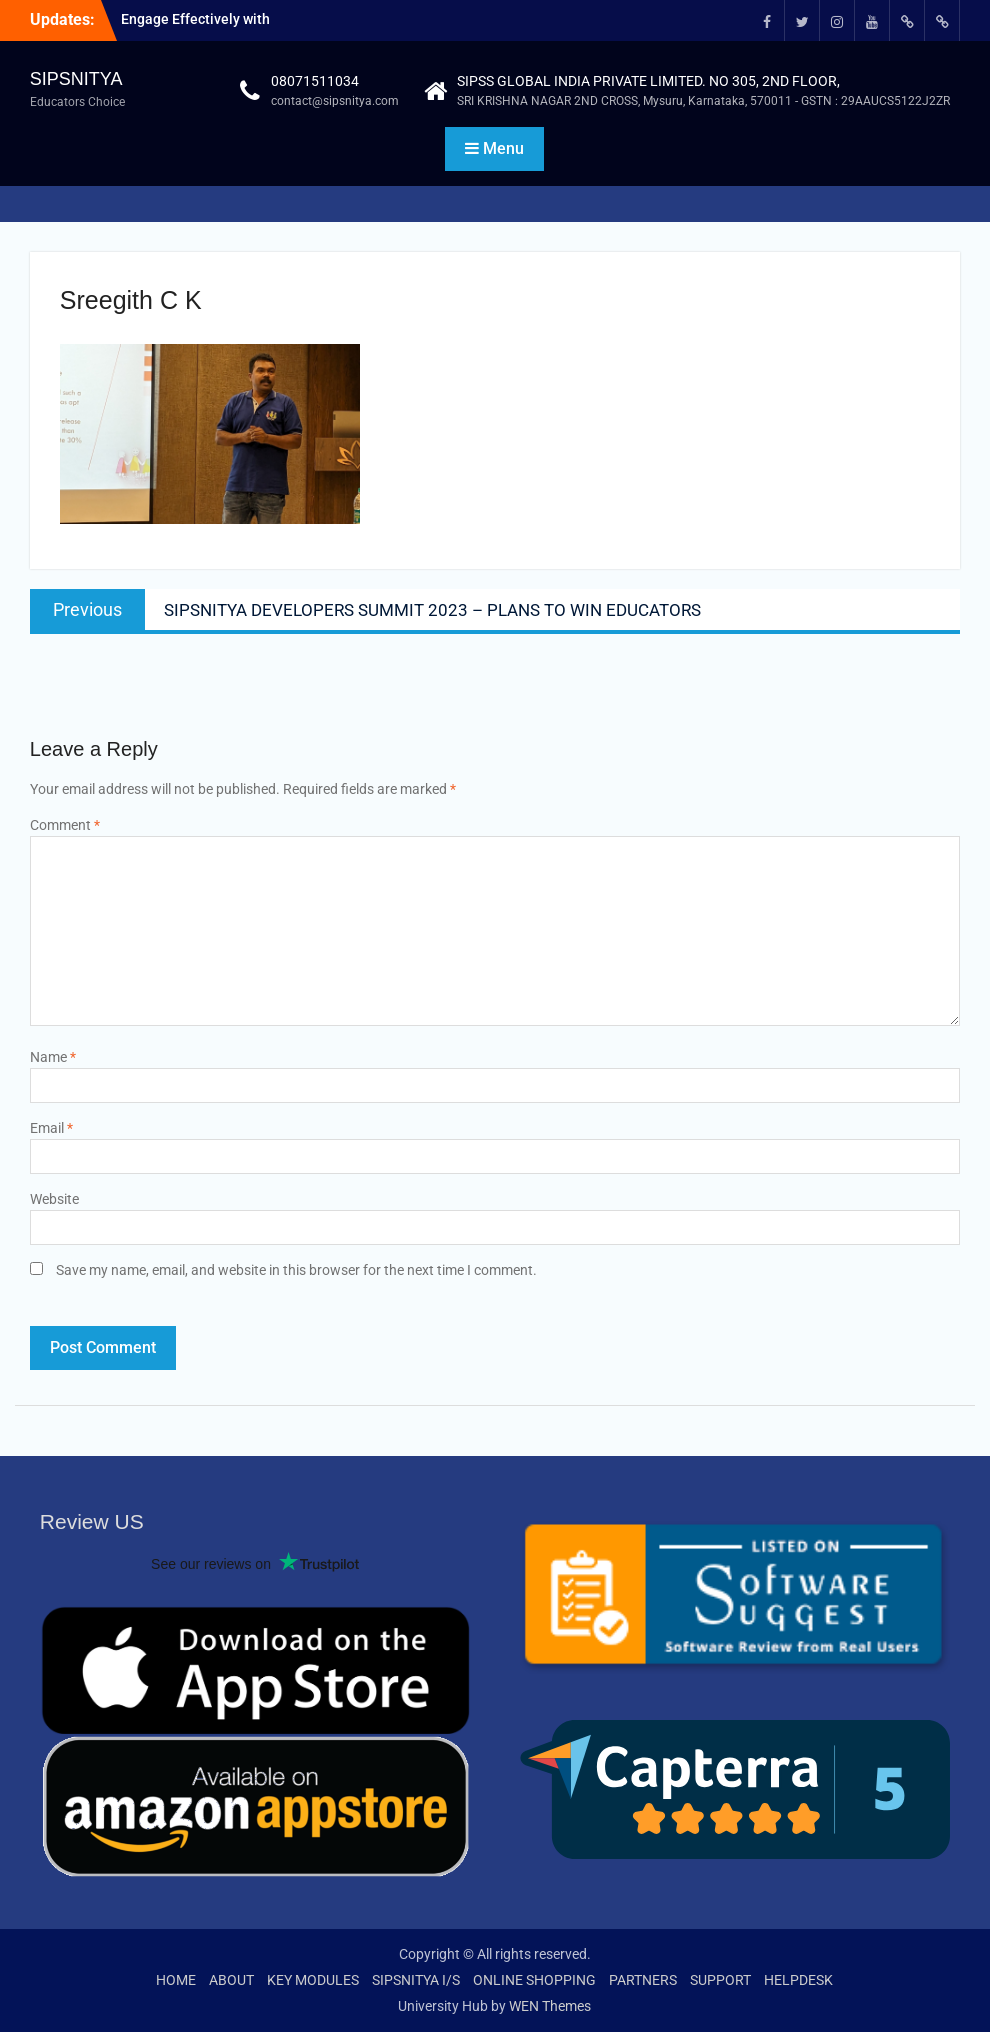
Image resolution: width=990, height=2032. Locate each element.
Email (51, 1128)
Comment (65, 825)
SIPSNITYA (76, 79)
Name (53, 1057)
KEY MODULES (313, 1980)
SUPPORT (720, 1980)
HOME (176, 1980)
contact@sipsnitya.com (335, 101)
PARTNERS (643, 1980)
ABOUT (231, 1980)
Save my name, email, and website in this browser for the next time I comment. (296, 1270)
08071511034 (315, 81)
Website (54, 1199)
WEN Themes (550, 2006)
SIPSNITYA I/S (416, 1980)
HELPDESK (798, 1980)
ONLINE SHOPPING (534, 1980)
